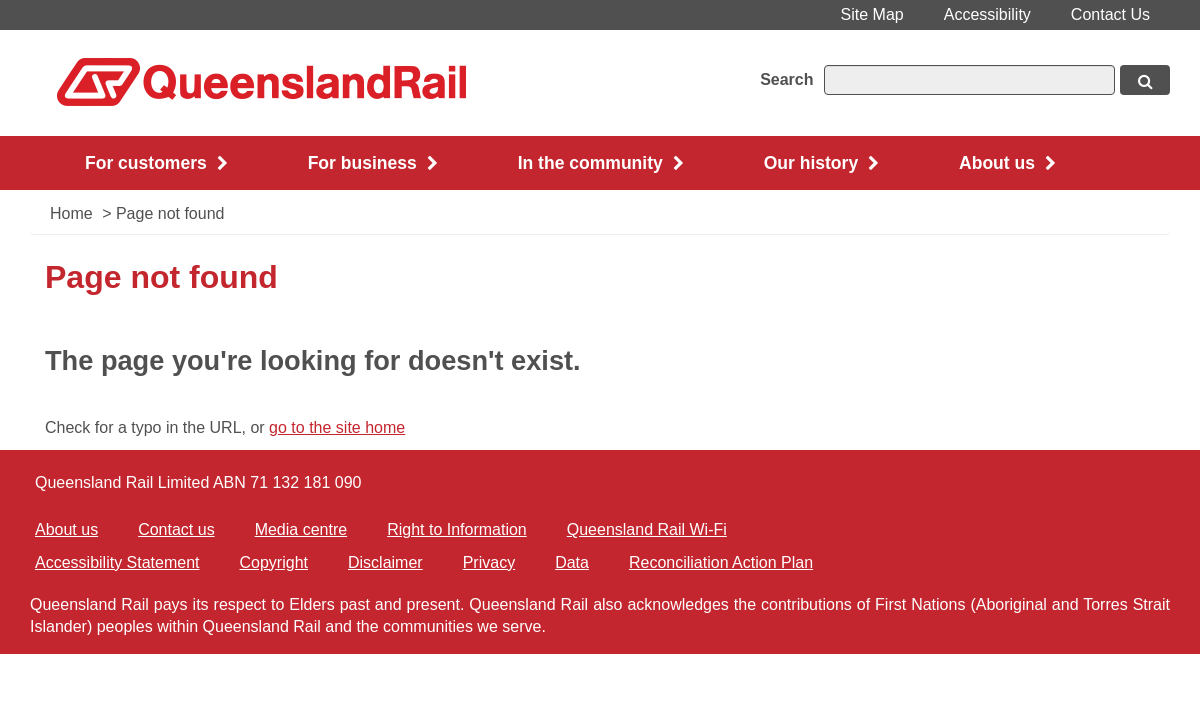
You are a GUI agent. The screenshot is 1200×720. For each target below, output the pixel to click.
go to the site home (337, 427)
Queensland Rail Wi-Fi (647, 529)
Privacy (489, 562)
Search (786, 79)
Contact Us (1110, 14)
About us (66, 529)
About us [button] (1007, 163)
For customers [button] (156, 163)
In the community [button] (601, 163)
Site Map (872, 14)
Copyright (274, 562)
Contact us (176, 529)
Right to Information (457, 529)
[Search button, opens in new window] (1145, 80)
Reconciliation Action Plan (721, 562)
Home (71, 213)
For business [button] (373, 163)
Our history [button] (821, 163)
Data (572, 562)
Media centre (301, 529)
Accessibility (987, 14)
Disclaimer (385, 562)
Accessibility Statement (117, 562)
